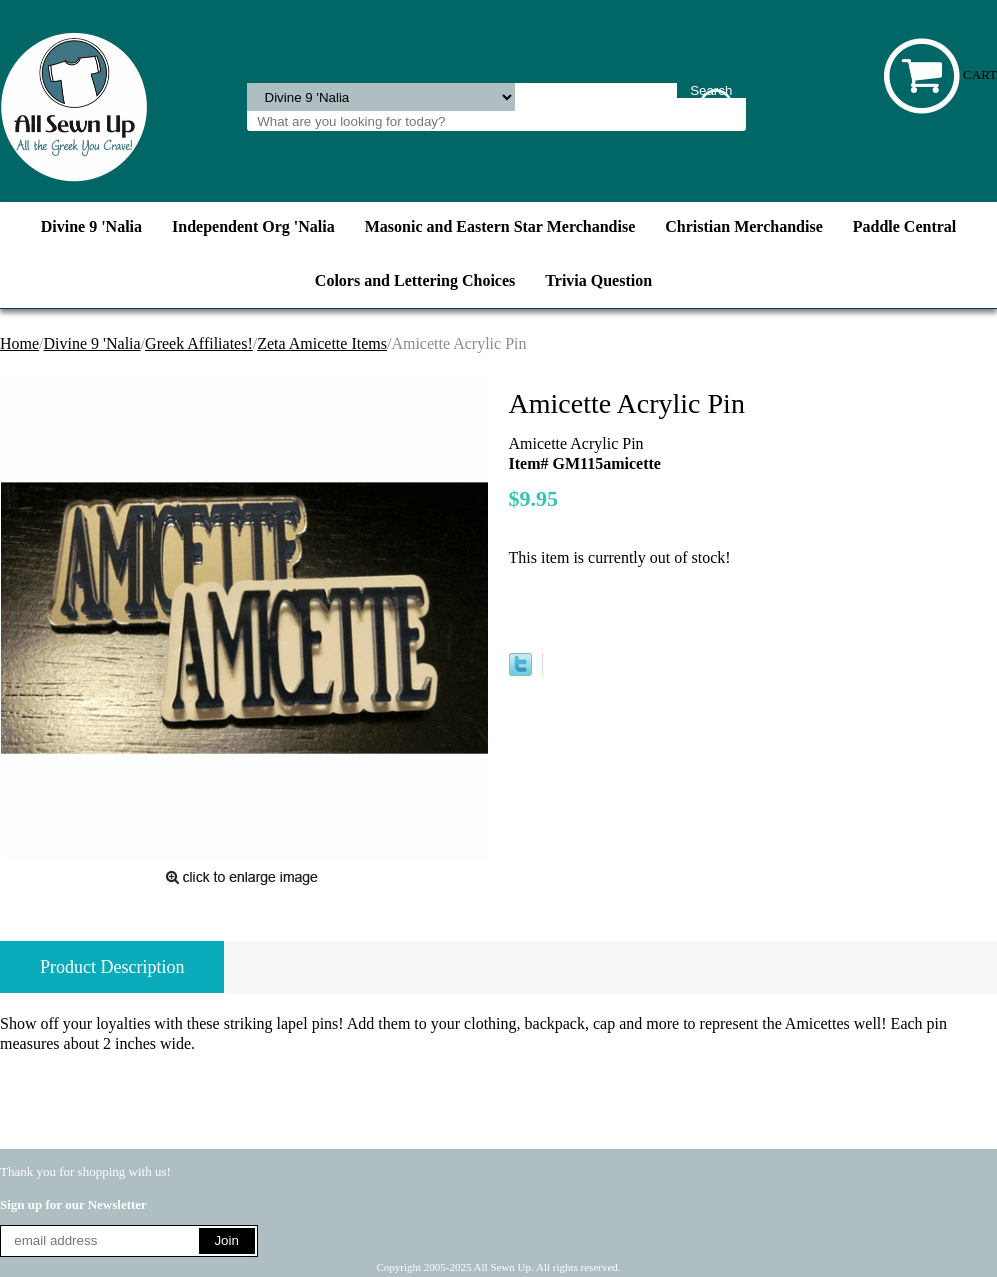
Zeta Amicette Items (322, 343)
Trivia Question (598, 280)
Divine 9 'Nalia (91, 226)
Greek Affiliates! (199, 343)
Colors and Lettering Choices (415, 280)
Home (19, 343)
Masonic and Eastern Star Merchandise (500, 226)
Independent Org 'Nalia (253, 226)
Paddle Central (905, 226)
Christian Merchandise (743, 226)
